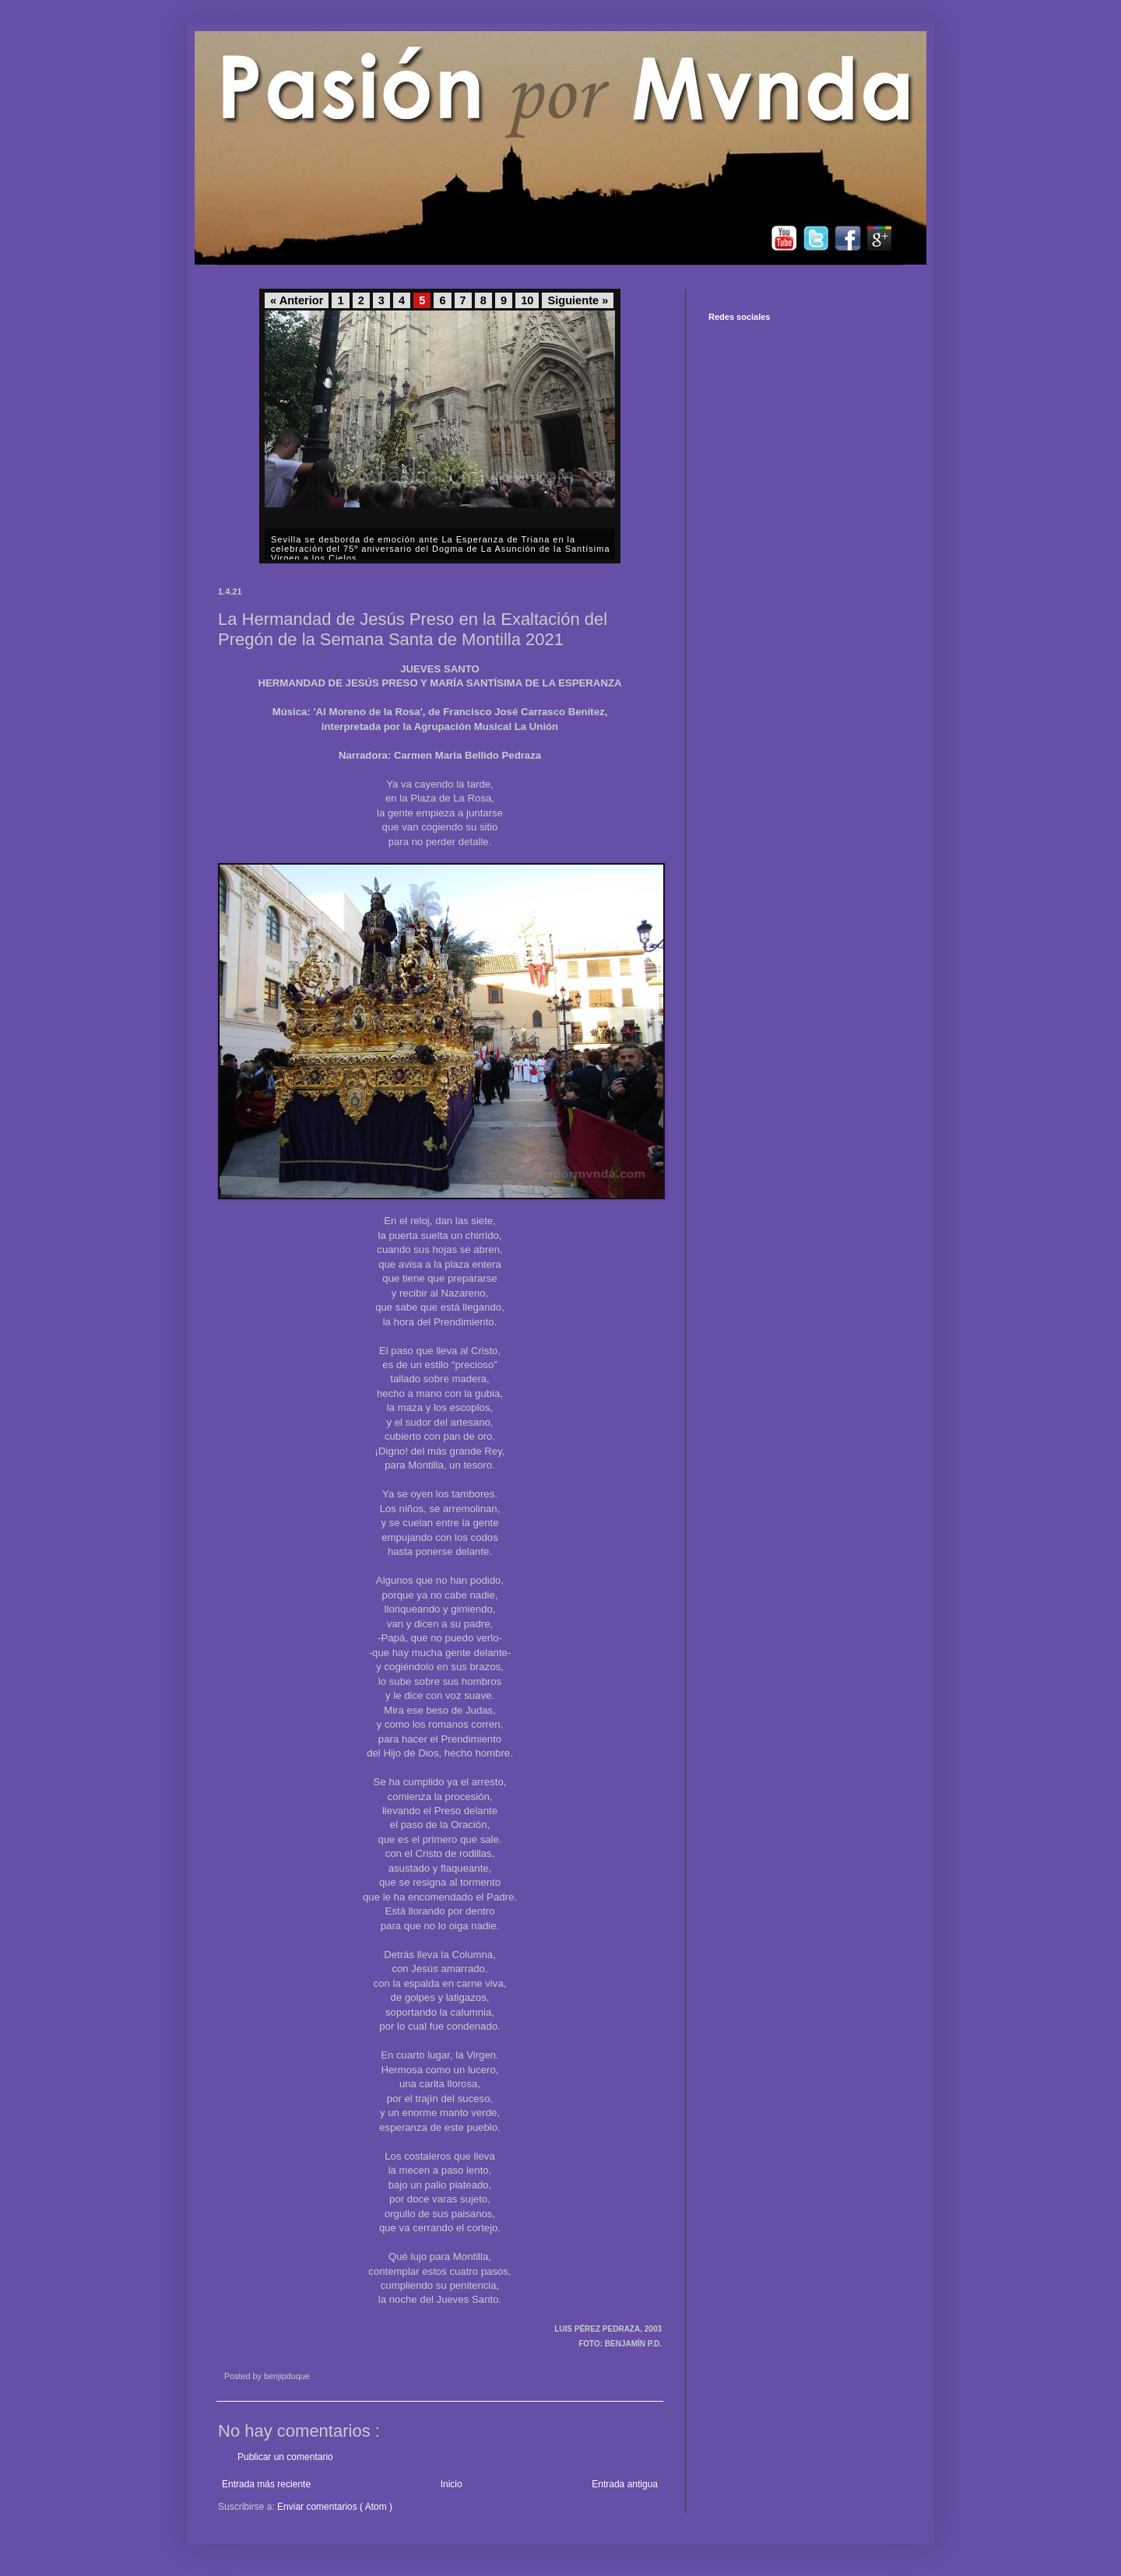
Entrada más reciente (266, 2484)
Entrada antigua (625, 2484)
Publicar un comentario (285, 2456)
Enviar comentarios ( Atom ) (334, 2506)
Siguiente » (577, 300)
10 (527, 300)
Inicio (451, 2484)
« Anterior (296, 300)
